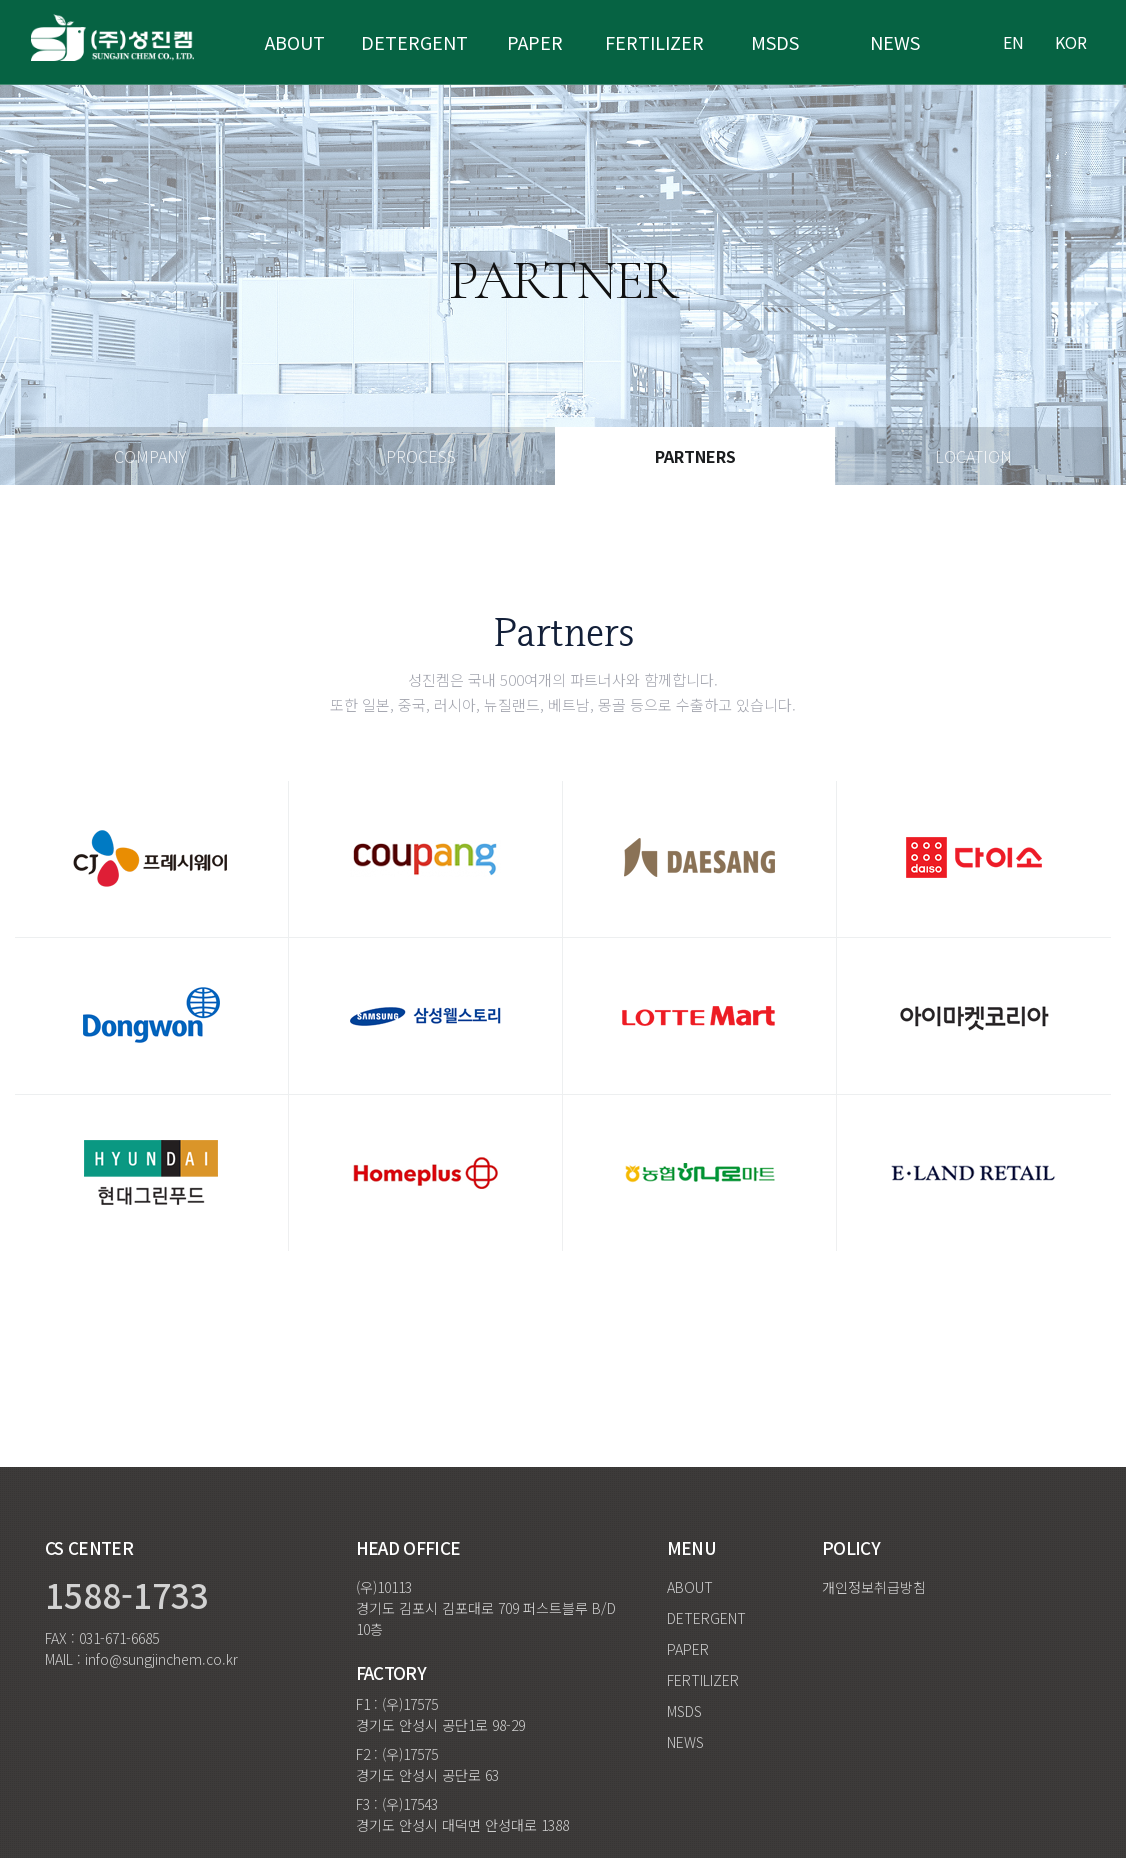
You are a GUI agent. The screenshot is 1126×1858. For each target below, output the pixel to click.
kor (1071, 42)
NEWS (895, 42)
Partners (695, 456)
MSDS (775, 42)
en (1013, 42)
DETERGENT (706, 1618)
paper (535, 42)
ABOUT (295, 42)
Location (973, 456)
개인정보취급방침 (874, 1587)
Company (150, 456)
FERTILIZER (703, 1680)
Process (421, 456)
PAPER (688, 1649)
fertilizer (654, 42)
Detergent (414, 42)
